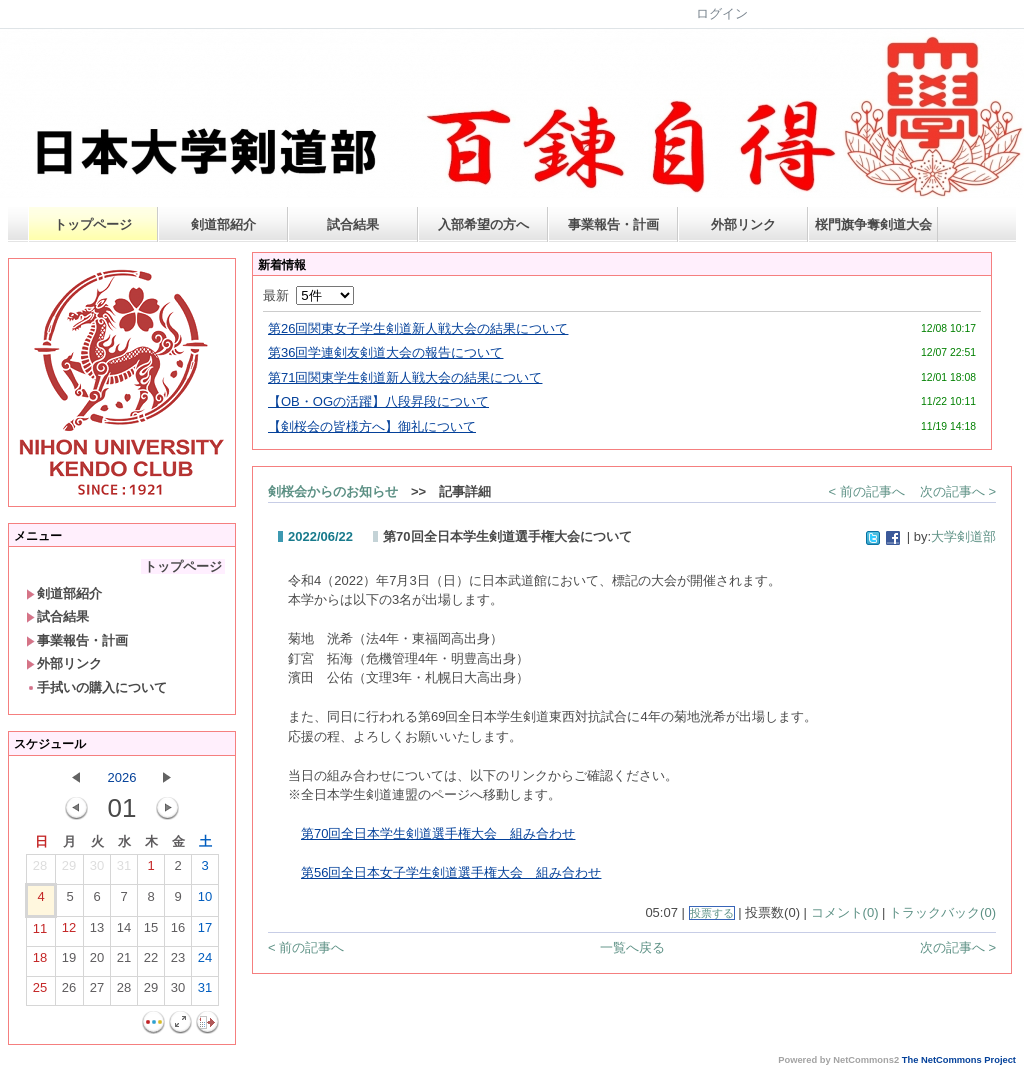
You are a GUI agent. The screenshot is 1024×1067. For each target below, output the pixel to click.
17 (205, 932)
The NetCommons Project (959, 1060)
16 (178, 932)
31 (124, 870)
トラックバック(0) (942, 912)
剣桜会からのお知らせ (333, 491)
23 (178, 962)
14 (124, 932)
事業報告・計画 (613, 224)
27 (97, 992)
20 (97, 962)
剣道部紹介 (223, 224)
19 (69, 962)
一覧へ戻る (632, 947)
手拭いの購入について (96, 687)
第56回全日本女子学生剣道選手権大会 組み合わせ (451, 872)
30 (97, 870)
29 (69, 870)
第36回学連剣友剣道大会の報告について (385, 352)
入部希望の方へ (483, 224)
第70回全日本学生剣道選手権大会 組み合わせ (438, 833)
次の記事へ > (958, 491)
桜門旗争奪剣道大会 (873, 224)
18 (40, 962)
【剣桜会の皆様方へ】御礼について (372, 426)
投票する (712, 913)
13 (97, 932)
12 (69, 932)
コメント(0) (845, 912)
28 (40, 870)
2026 (122, 777)
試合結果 (353, 224)
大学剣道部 (963, 536)
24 (205, 962)
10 (205, 901)
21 (124, 962)
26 (69, 992)
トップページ (93, 224)
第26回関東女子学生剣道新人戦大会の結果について (418, 328)
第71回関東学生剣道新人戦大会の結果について (405, 377)
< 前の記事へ (867, 491)
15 (151, 932)
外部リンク (743, 224)
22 (151, 962)
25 (40, 992)
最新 (308, 295)
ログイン (722, 13)
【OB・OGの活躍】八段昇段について (378, 401)
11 (40, 933)
